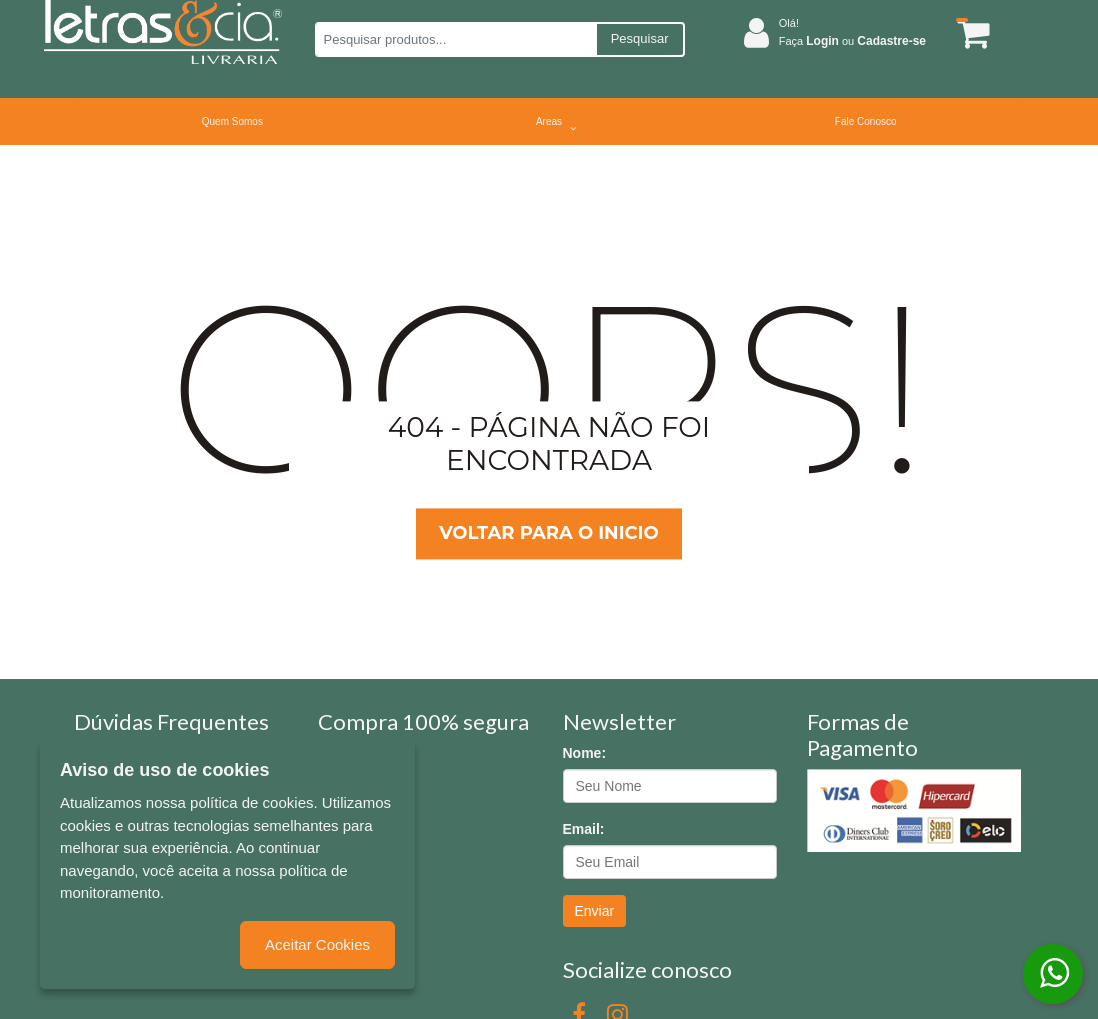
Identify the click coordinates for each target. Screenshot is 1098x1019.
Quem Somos (232, 121)
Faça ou (852, 41)
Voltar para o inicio (548, 533)
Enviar (595, 911)
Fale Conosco (866, 121)
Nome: (585, 753)
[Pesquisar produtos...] (455, 39)
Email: (584, 829)
